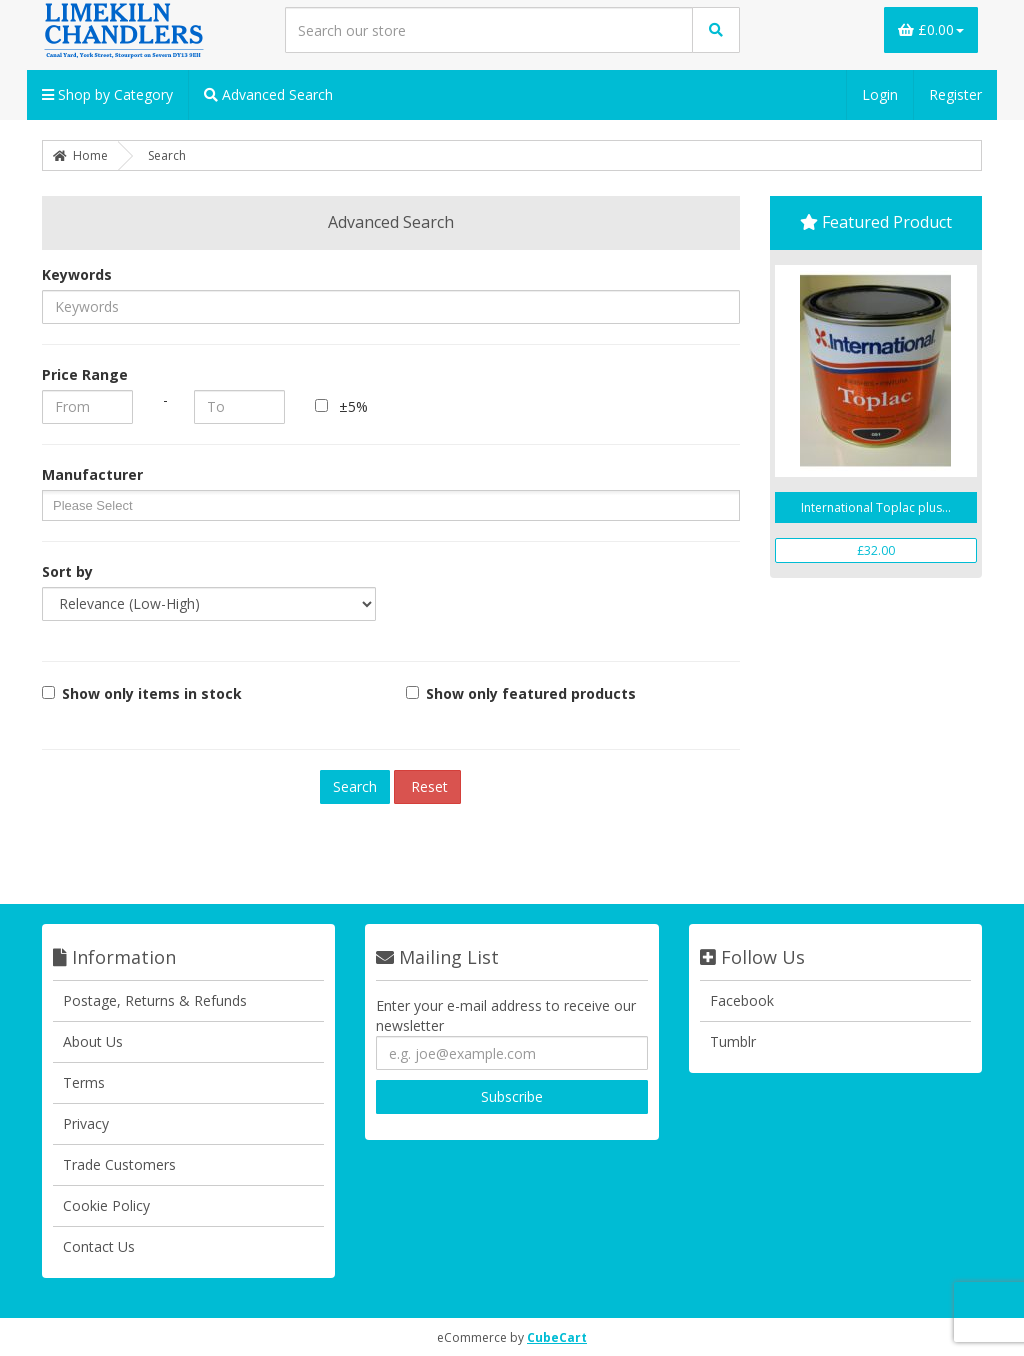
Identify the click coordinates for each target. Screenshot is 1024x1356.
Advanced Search (268, 94)
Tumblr (733, 1041)
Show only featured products (521, 693)
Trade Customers (119, 1164)
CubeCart (557, 1337)
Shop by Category (107, 94)
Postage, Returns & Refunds (155, 1000)
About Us (93, 1041)
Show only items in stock (142, 693)
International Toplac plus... (876, 507)
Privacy (86, 1123)
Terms (84, 1082)
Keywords (77, 274)
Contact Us (99, 1246)
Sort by (67, 571)
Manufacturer (92, 474)
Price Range (85, 374)
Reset (427, 786)
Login (880, 94)
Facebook (742, 1000)
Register (955, 94)
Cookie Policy (106, 1205)
